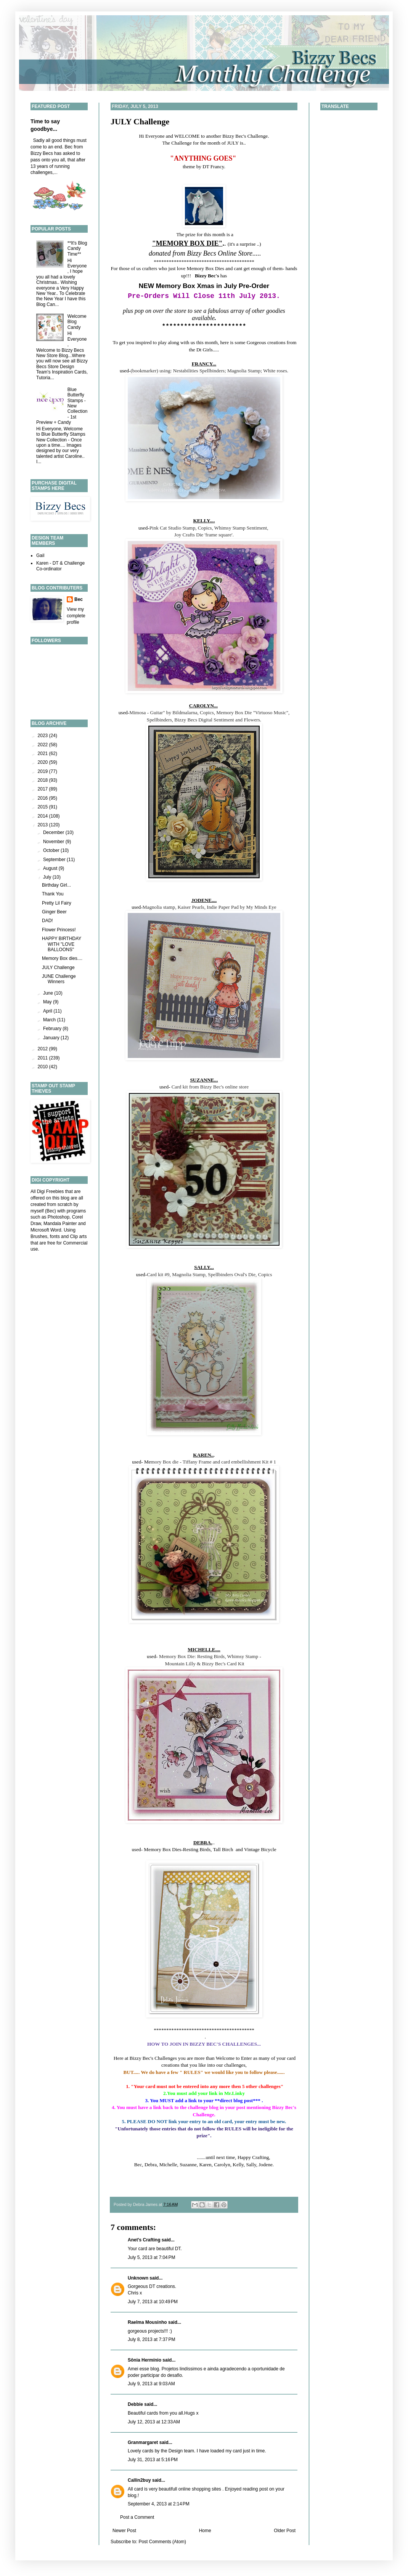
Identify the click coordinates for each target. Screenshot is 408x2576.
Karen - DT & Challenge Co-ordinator (60, 565)
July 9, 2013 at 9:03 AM (151, 2383)
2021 (43, 753)
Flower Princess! (59, 929)
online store (237, 1087)
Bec (78, 599)
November (54, 841)
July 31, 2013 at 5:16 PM (153, 2459)
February (53, 1028)
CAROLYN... (203, 705)
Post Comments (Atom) (162, 2541)
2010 (43, 1066)
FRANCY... (204, 364)
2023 (43, 735)
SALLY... (204, 1267)
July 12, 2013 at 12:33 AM (154, 2422)
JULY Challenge (140, 121)
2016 (43, 798)
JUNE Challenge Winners (59, 979)
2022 (43, 744)
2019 (43, 771)
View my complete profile (76, 616)
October (52, 850)
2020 (43, 762)
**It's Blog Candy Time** (77, 248)
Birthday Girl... (56, 885)
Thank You (53, 894)
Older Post (285, 2530)
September (55, 859)
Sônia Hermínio (144, 2360)
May (48, 1002)
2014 (43, 816)
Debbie (135, 2404)
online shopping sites (199, 2489)
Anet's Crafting (144, 2240)
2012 (43, 1048)
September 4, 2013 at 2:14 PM (159, 2504)
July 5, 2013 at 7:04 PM (151, 2257)
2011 (43, 1058)
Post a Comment (137, 2517)
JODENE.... (204, 900)
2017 (43, 789)
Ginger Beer (54, 911)
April (48, 1011)
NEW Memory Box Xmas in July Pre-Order (204, 286)
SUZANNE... (204, 1080)
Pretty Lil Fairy (56, 903)
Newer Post (124, 2530)
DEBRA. (202, 1842)
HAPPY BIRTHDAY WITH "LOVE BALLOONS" (61, 944)
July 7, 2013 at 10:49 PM (153, 2301)
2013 (43, 825)
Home (205, 2530)
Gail (40, 555)
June (48, 993)
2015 (43, 807)
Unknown (138, 2278)
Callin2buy (139, 2480)
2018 (43, 780)
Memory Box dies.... (62, 958)
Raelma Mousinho (147, 2322)
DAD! (47, 920)
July (48, 877)
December (54, 832)
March (50, 1019)
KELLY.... (204, 520)
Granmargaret (143, 2442)
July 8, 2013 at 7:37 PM (151, 2339)
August (51, 868)
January (52, 1037)
